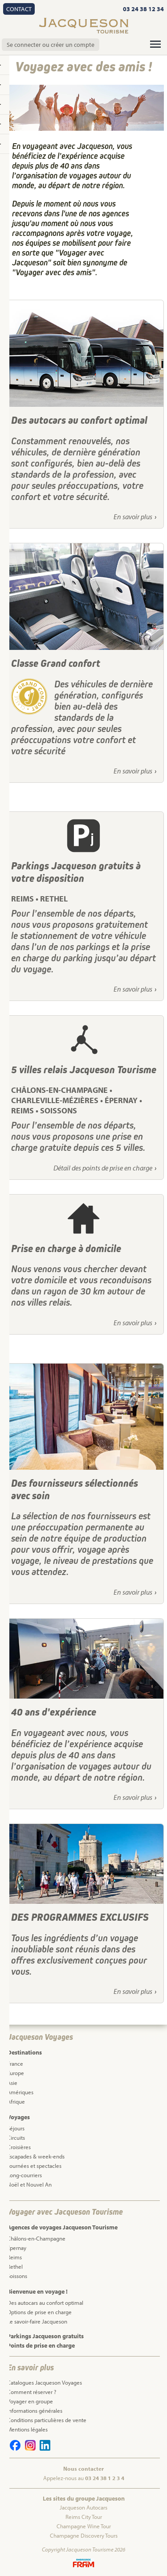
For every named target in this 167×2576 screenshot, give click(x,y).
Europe (15, 2072)
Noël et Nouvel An (29, 2184)
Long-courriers (24, 2175)
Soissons (17, 2275)
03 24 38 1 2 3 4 (104, 2477)
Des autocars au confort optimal (45, 2302)
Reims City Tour (83, 2516)
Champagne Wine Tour (84, 2526)
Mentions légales (27, 2429)
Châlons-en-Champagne (36, 2238)
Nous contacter (83, 2468)
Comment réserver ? (31, 2391)
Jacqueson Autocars (83, 2507)
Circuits (16, 2137)
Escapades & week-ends (36, 2156)
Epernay (16, 2247)
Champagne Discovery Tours (84, 2535)
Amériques (20, 2092)
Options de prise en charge (39, 2312)
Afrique (16, 2101)
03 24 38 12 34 (143, 9)
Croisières (19, 2146)
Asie (12, 2082)
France (15, 2063)
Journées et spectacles (34, 2165)
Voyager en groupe (30, 2401)
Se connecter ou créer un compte (50, 45)
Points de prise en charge (41, 2345)
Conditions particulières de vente (46, 2419)
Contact (19, 9)
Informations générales (34, 2410)
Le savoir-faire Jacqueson (37, 2321)
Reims (14, 2257)
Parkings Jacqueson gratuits (45, 2336)
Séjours (15, 2128)
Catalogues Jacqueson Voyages (44, 2382)
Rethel (15, 2266)
